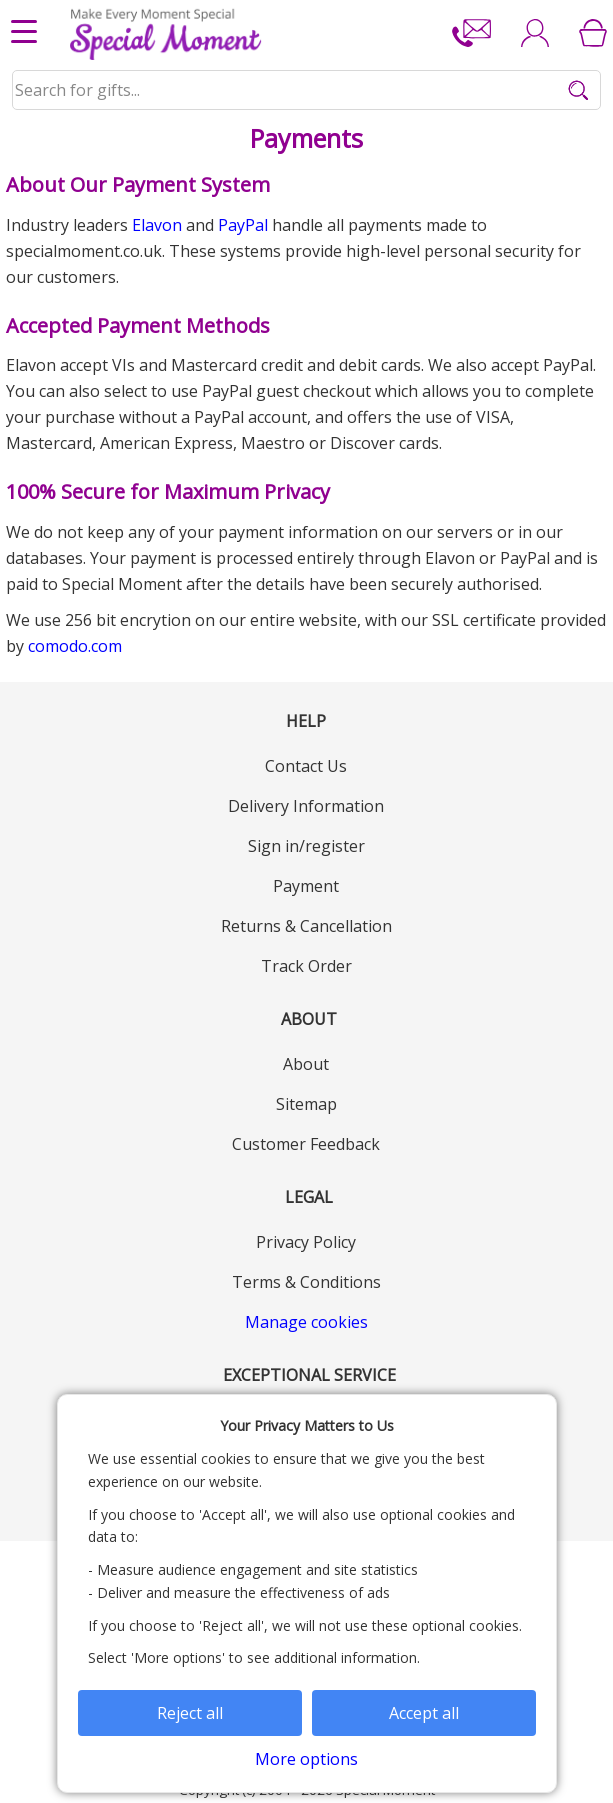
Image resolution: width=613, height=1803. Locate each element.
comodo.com (75, 646)
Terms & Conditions (306, 1282)
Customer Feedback (306, 1144)
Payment (306, 886)
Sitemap (306, 1104)
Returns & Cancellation (306, 926)
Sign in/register (306, 846)
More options (306, 1759)
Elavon (157, 225)
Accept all (424, 1713)
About (306, 1064)
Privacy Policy (306, 1242)
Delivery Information (306, 806)
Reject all (190, 1713)
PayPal (243, 225)
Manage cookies (306, 1322)
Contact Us (306, 766)
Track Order (306, 966)
